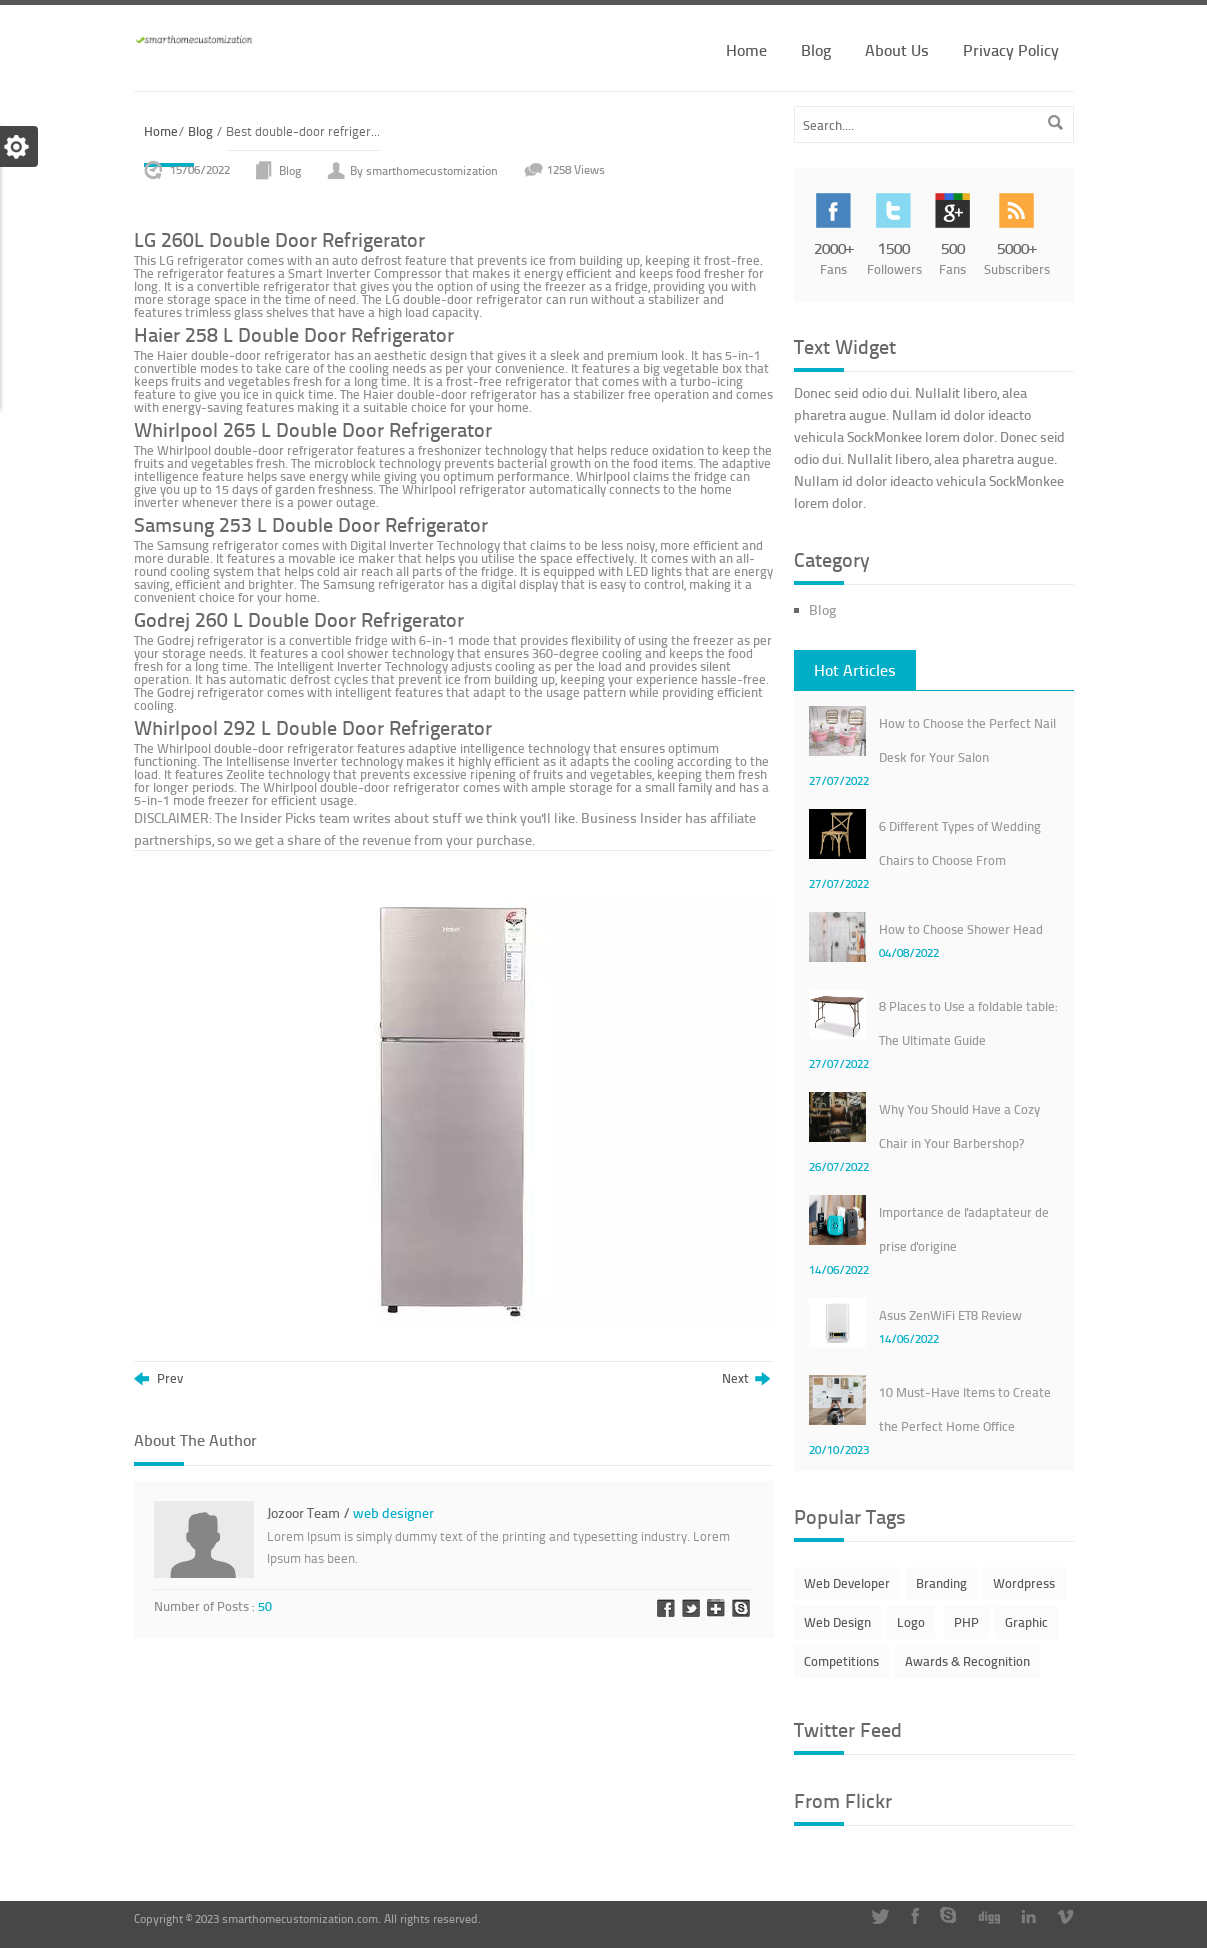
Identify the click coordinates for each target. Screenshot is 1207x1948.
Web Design (837, 1622)
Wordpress (1024, 1583)
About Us (897, 49)
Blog (816, 49)
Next (746, 1379)
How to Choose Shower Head (961, 929)
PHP (966, 1622)
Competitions (841, 1661)
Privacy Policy (1011, 49)
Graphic (1026, 1622)
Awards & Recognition (967, 1661)
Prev (158, 1379)
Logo (911, 1622)
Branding (941, 1583)
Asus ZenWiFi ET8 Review (950, 1315)
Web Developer (847, 1583)
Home (746, 49)
